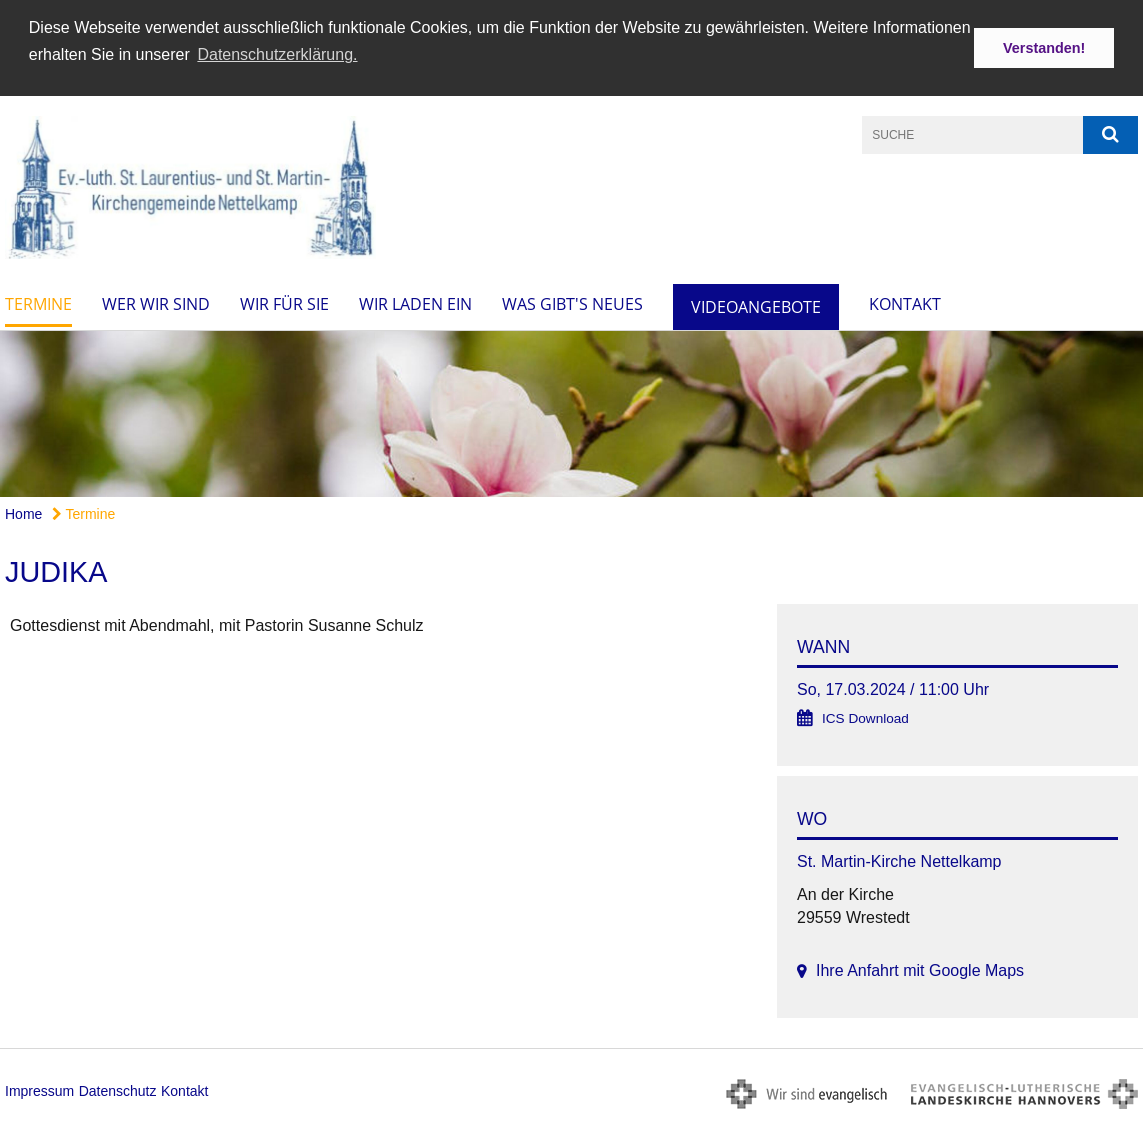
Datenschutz (118, 1089)
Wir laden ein (415, 302)
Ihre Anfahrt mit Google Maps (920, 969)
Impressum (39, 1089)
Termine (38, 302)
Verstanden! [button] (1044, 48)
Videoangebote (756, 305)
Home (23, 513)
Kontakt (905, 302)
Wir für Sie (284, 302)
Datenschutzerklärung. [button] (277, 54)
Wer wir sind (156, 302)
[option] (571, 412)
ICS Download (865, 717)
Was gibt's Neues (572, 302)
